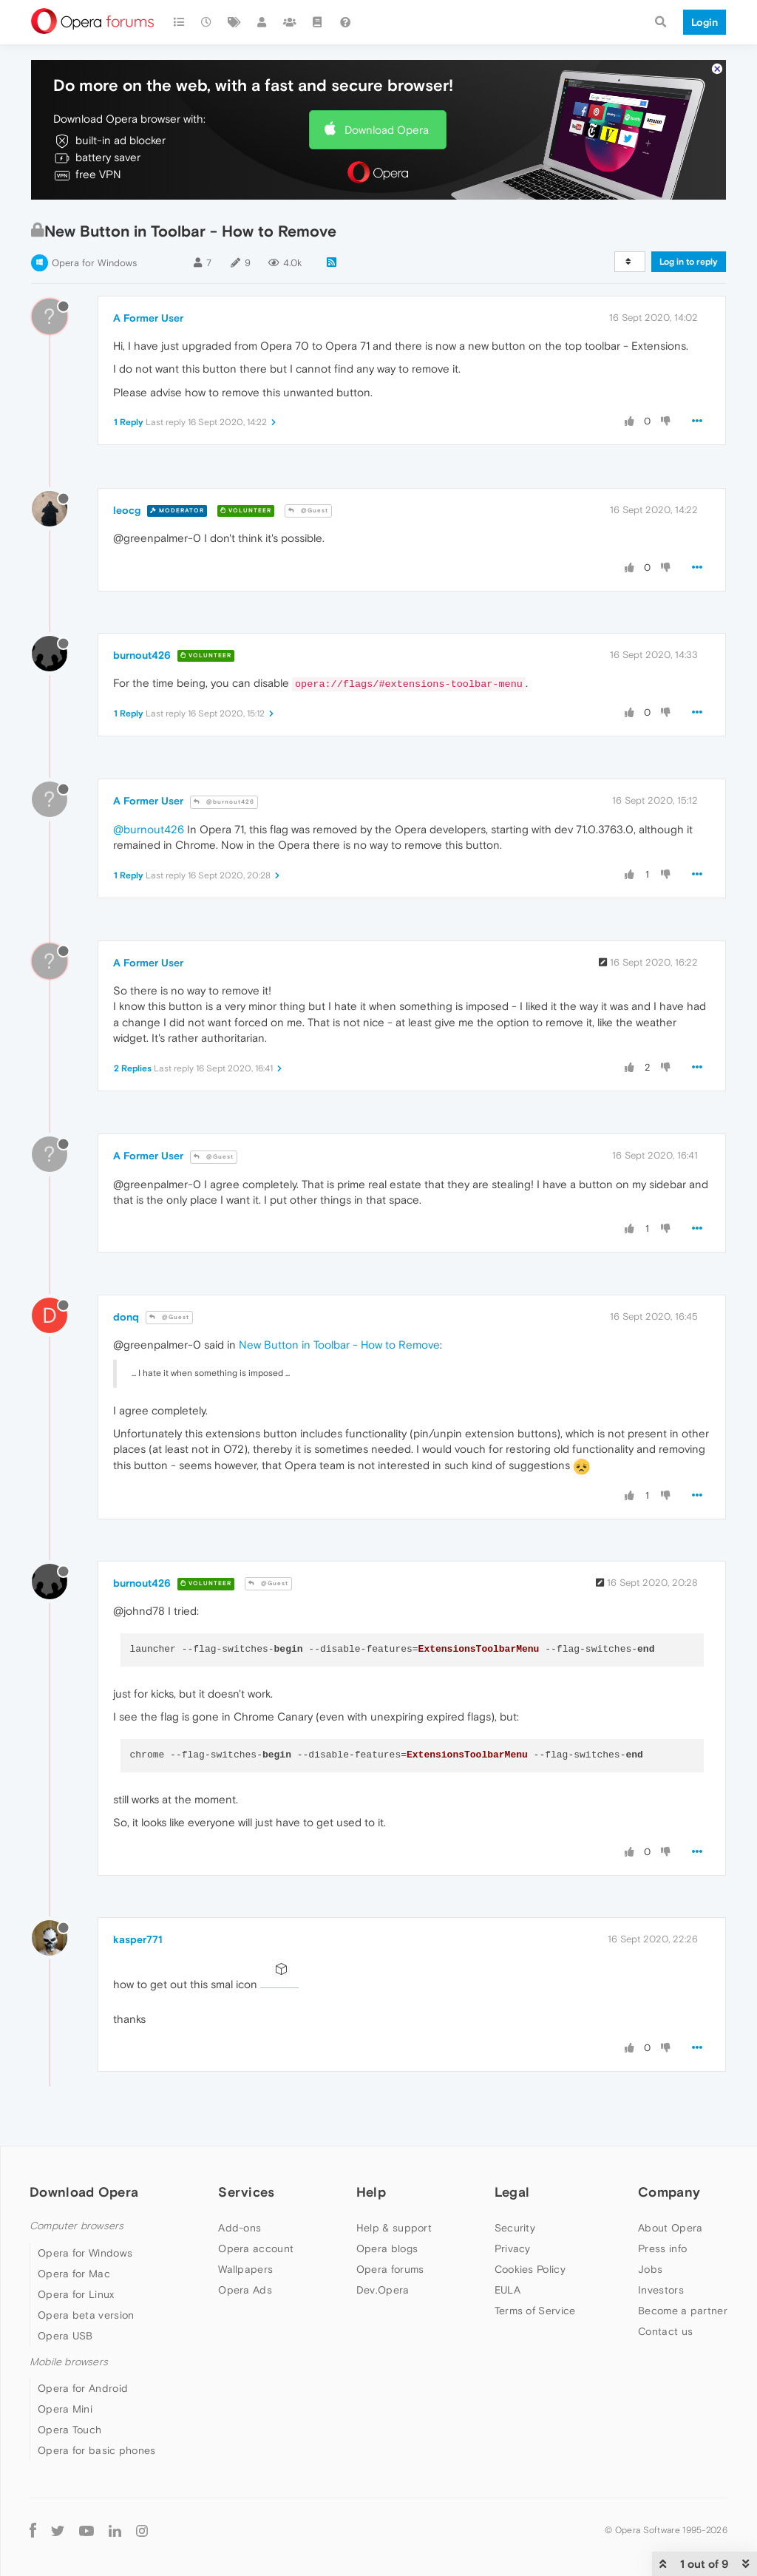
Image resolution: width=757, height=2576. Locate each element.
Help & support (394, 2228)
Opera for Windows (94, 262)
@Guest (308, 510)
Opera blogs (387, 2248)
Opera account (255, 2248)
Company (669, 2192)
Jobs (650, 2269)
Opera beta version (86, 2315)
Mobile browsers (69, 2362)
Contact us (665, 2331)
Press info (662, 2248)
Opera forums (390, 2269)
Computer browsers (76, 2226)
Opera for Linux (76, 2294)
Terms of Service (535, 2310)
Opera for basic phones (97, 2450)
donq (126, 1317)
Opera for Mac (74, 2274)
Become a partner (682, 2310)
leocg (126, 510)
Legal (512, 2192)
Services (246, 2192)
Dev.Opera (383, 2290)
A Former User (148, 318)
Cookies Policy (530, 2269)
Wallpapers (245, 2269)
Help (371, 2192)
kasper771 (138, 1939)
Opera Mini (65, 2409)
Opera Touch (69, 2430)
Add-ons (239, 2228)
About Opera (670, 2228)
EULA (507, 2290)
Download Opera (386, 129)
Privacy (513, 2248)
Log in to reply (688, 262)
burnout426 (142, 655)
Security (515, 2228)
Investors (661, 2290)
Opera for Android (83, 2388)
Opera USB (65, 2336)
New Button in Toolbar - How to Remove (339, 1344)
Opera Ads (245, 2290)
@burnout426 (224, 802)
